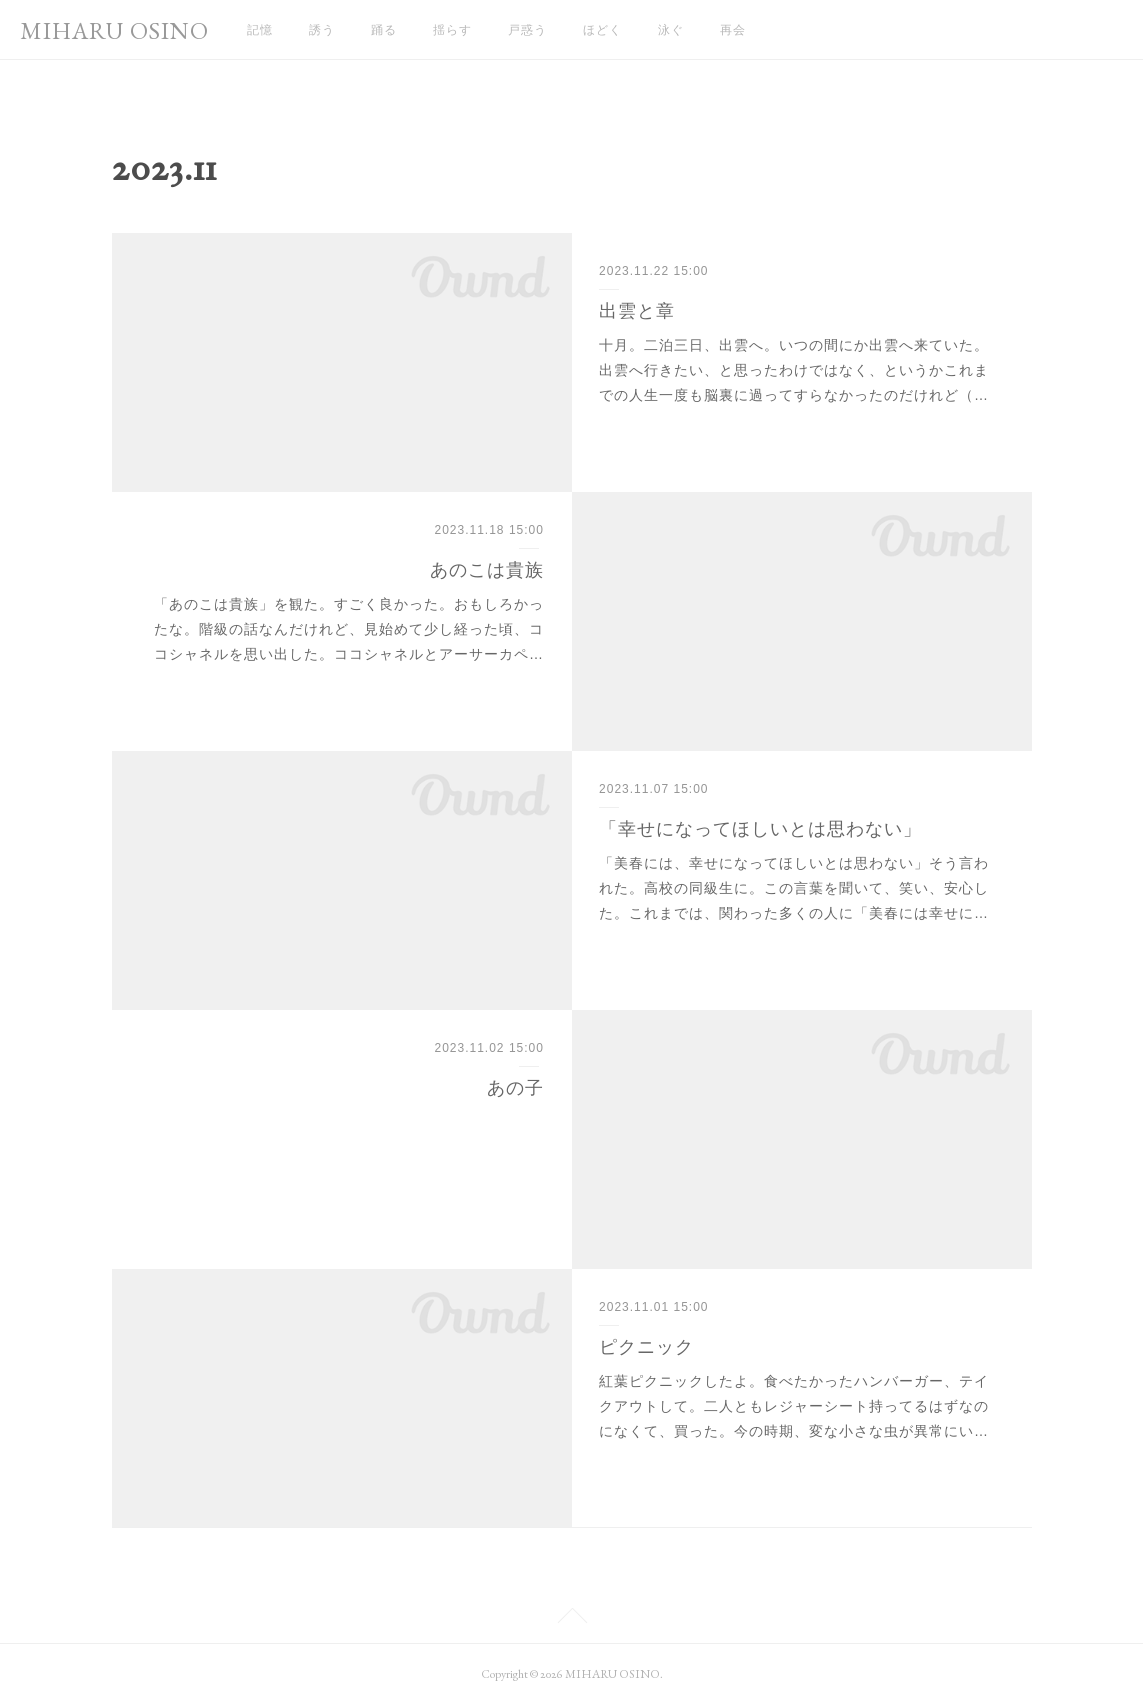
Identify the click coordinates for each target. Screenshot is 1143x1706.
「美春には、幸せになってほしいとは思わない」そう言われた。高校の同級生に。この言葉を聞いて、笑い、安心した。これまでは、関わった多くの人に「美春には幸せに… (794, 888)
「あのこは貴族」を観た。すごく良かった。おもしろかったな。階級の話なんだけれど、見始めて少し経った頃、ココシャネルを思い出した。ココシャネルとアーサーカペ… (349, 629)
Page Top (571, 1619)
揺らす (452, 30)
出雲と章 (637, 311)
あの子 (515, 1088)
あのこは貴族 (487, 570)
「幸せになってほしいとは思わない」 (760, 829)
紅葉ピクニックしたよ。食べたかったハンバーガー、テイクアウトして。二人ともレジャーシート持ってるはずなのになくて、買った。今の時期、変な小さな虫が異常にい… (794, 1406)
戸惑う (527, 30)
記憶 (260, 30)
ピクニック (646, 1347)
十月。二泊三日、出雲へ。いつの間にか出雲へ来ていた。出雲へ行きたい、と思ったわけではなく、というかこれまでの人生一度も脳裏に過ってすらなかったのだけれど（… (794, 370)
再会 (733, 30)
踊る (384, 30)
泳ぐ (671, 30)
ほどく (602, 30)
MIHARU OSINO (114, 30)
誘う (322, 30)
